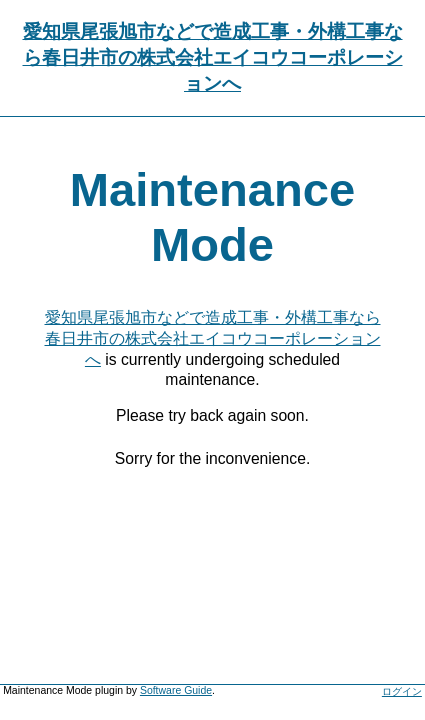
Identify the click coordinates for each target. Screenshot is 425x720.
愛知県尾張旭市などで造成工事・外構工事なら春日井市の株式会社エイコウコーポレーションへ (213, 57)
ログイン (402, 691)
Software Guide (176, 690)
